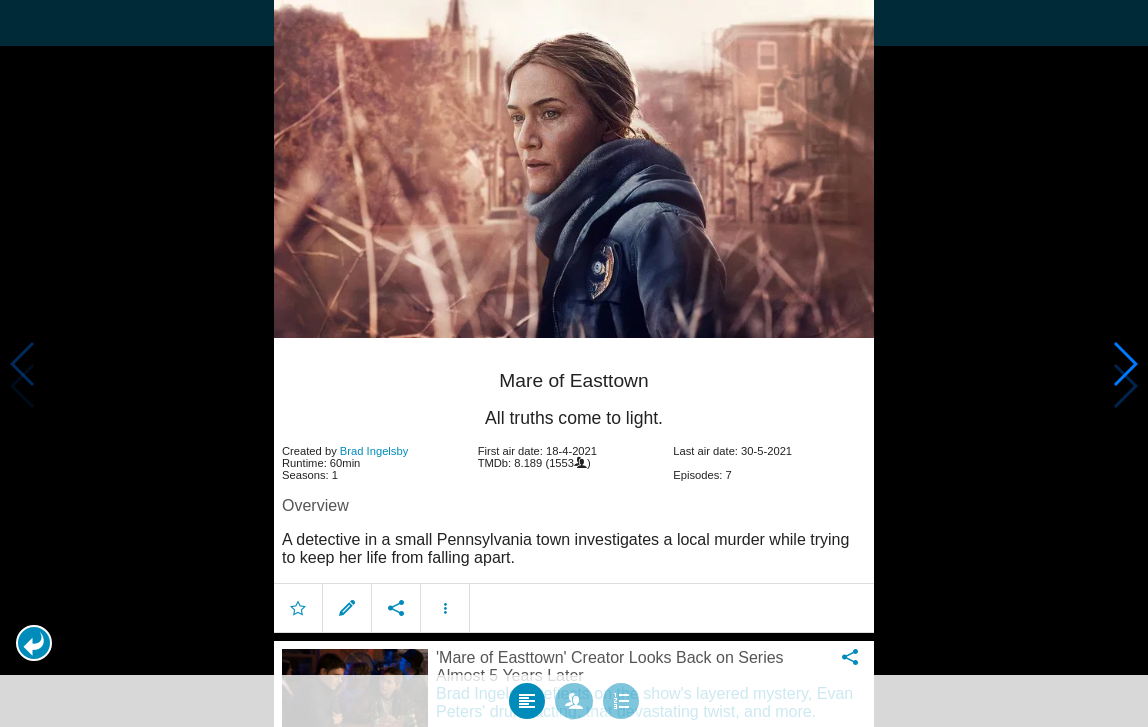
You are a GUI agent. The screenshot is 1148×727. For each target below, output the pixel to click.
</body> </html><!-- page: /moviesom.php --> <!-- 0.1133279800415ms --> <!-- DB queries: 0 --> (574, 363)
